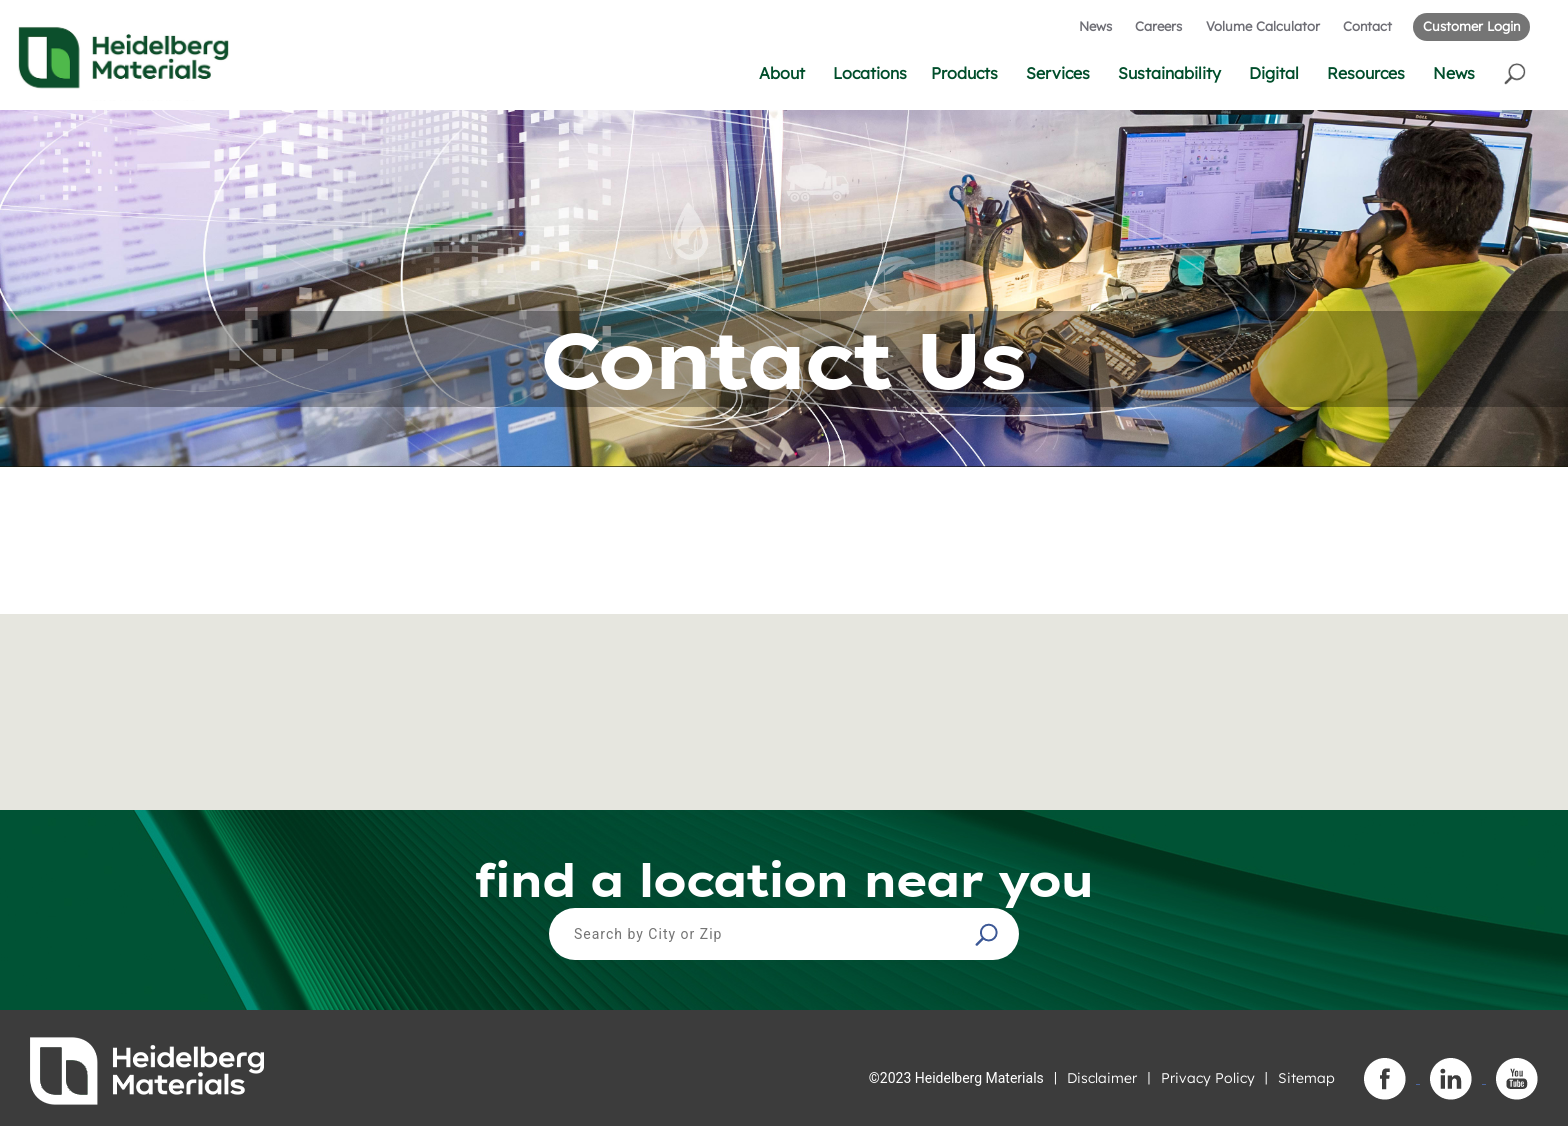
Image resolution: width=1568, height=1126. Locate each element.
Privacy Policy (1208, 1078)
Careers (1158, 26)
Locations (870, 73)
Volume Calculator (1263, 26)
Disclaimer (1102, 1078)
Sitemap (1306, 1078)
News (1095, 26)
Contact (1367, 26)
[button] (1516, 72)
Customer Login (1471, 26)
